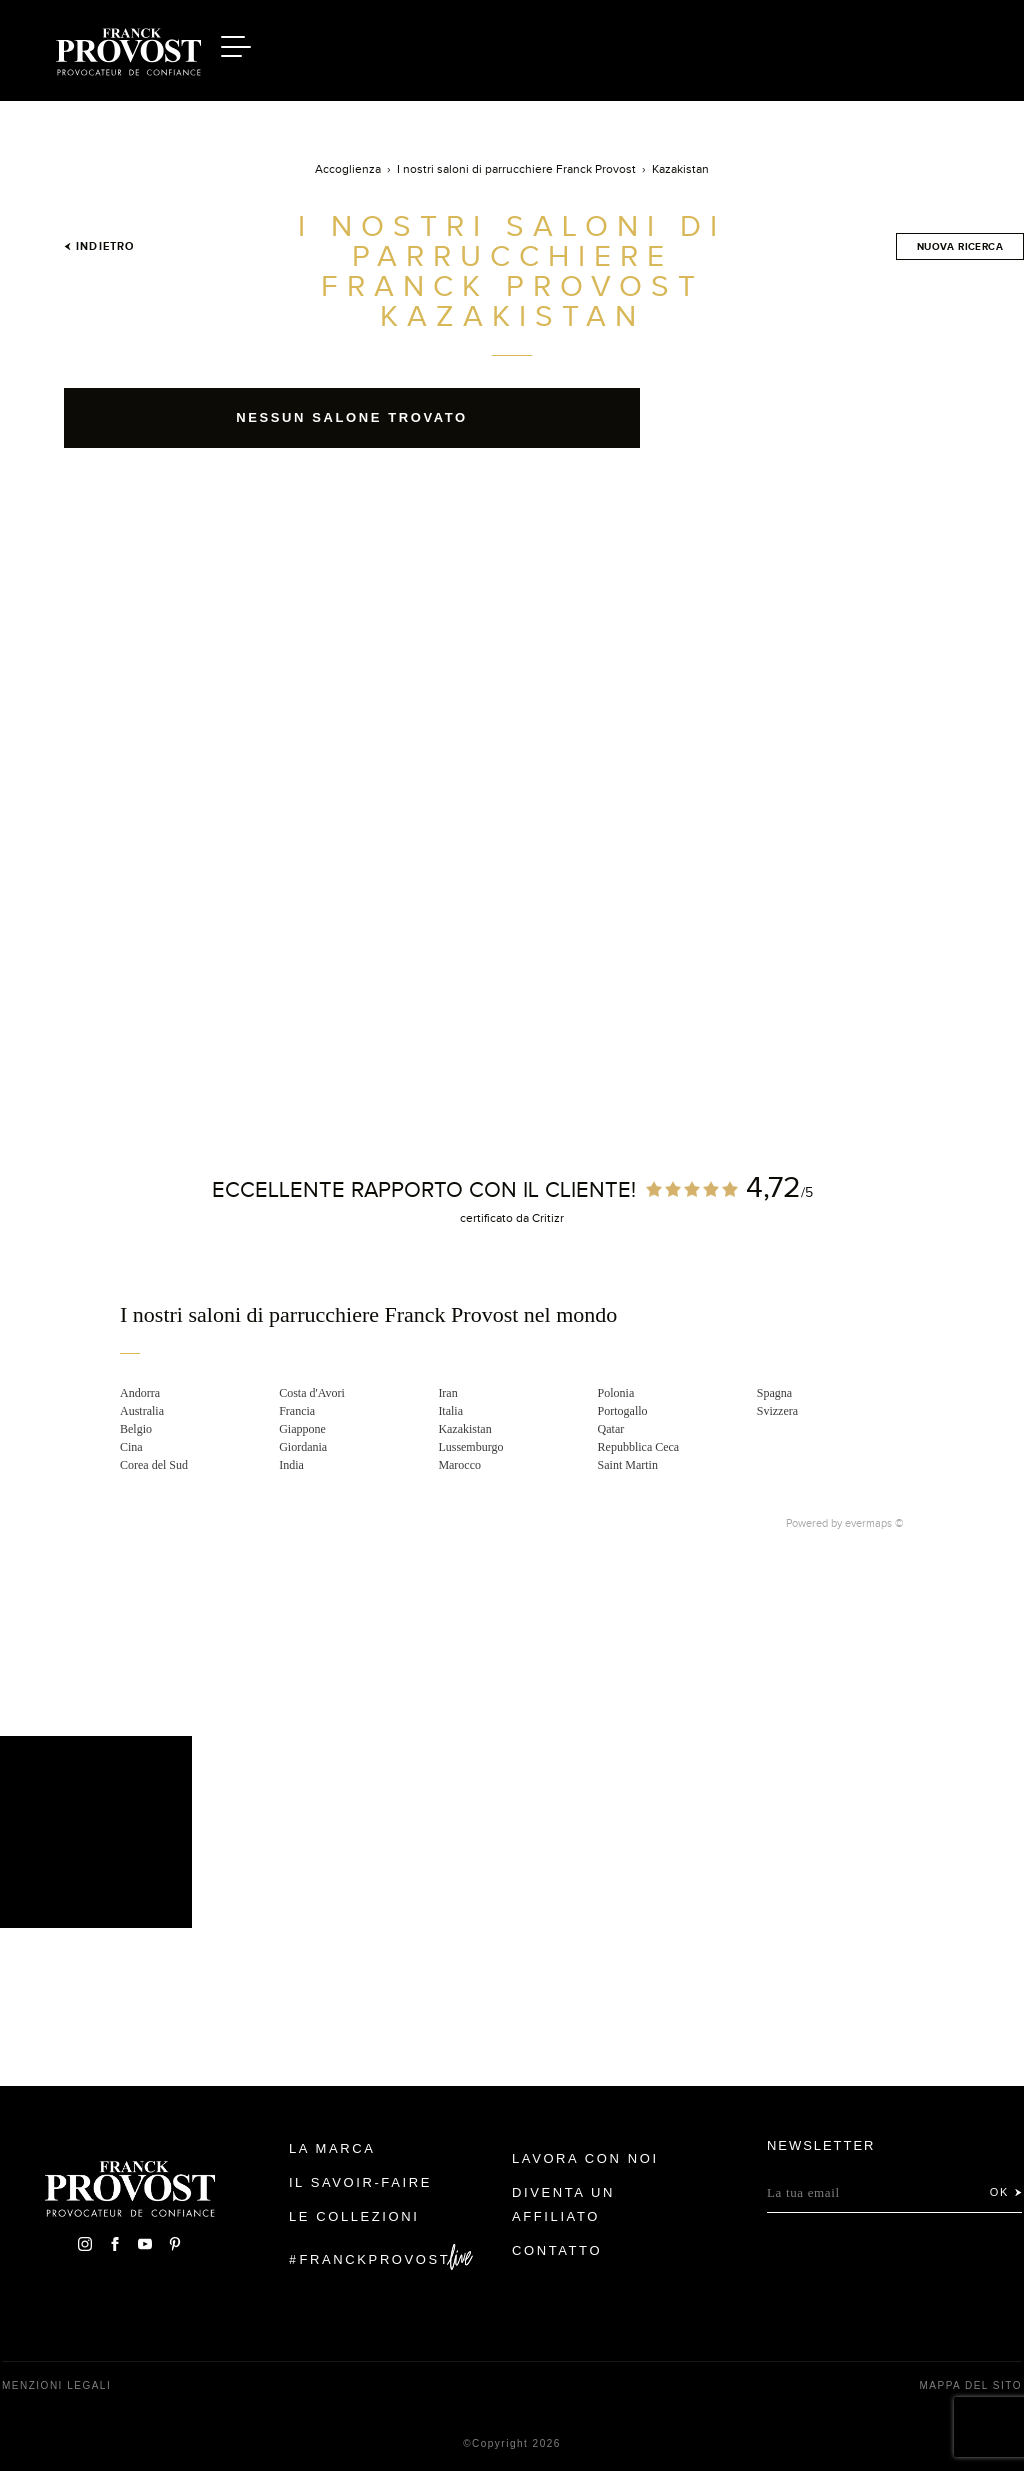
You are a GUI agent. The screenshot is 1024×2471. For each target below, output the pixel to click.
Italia (450, 1411)
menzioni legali (56, 2385)
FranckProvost (375, 2259)
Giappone (302, 1429)
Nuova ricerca (960, 246)
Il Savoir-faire (360, 2182)
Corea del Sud (154, 1465)
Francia (297, 1411)
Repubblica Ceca (639, 1447)
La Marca (332, 2148)
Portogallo (623, 1411)
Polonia (616, 1393)
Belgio (136, 1429)
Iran (447, 1393)
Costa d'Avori (312, 1393)
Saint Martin (628, 1465)
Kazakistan (464, 1429)
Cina (131, 1447)
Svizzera (777, 1411)
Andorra (140, 1393)
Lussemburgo (470, 1447)
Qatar (611, 1429)
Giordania (303, 1447)
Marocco (459, 1465)
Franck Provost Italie (128, 48)
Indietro (99, 246)
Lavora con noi (585, 2158)
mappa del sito (970, 2385)
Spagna (774, 1393)
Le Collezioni (354, 2216)
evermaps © (874, 1523)
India (291, 1465)
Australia (142, 1411)
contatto (557, 2250)
